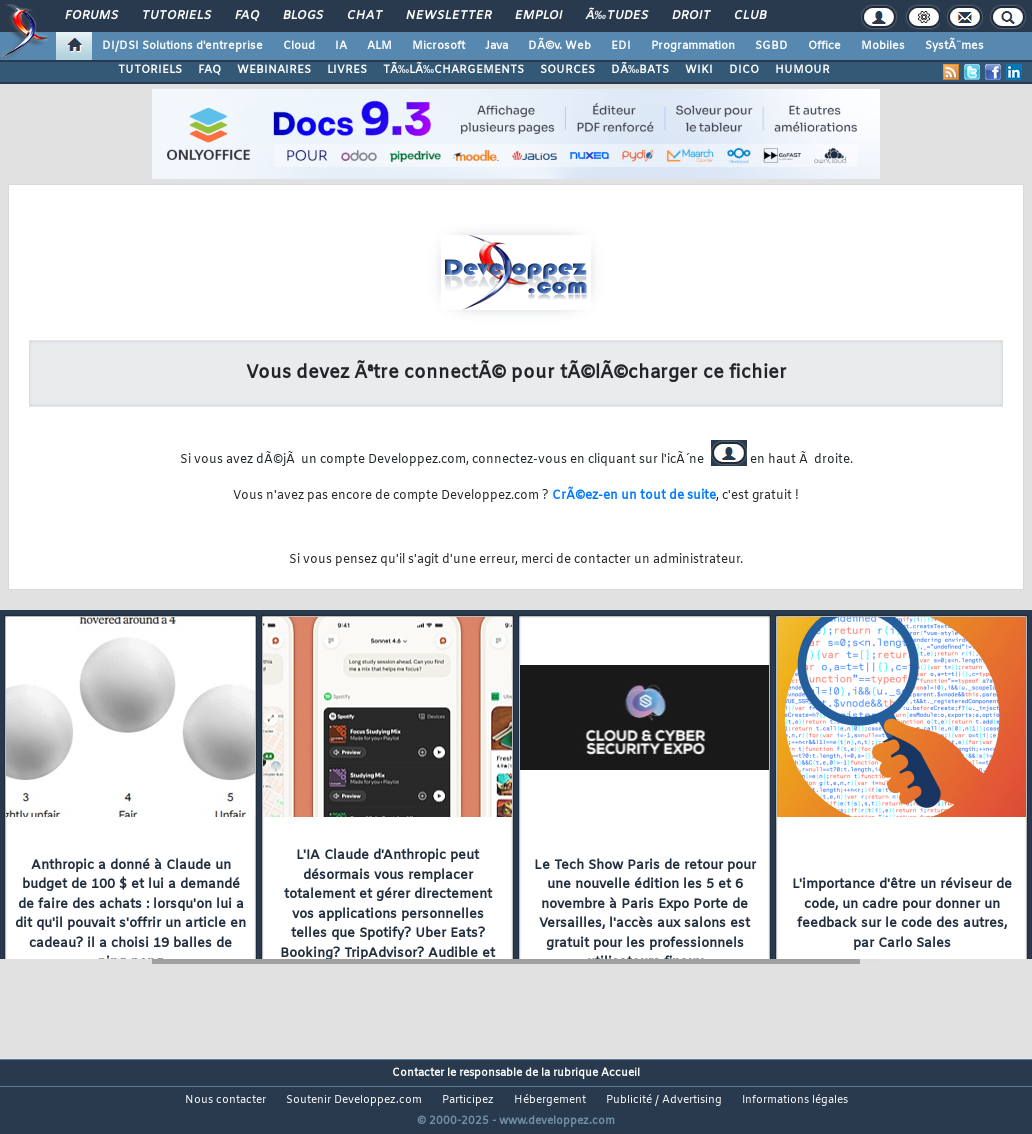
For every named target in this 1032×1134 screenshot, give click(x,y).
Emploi (538, 16)
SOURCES (567, 70)
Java (496, 46)
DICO (744, 70)
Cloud (299, 46)
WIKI (699, 70)
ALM (379, 46)
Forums (91, 16)
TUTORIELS (150, 70)
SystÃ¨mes (954, 46)
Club (750, 16)
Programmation (693, 46)
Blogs (303, 16)
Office (824, 46)
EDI (621, 46)
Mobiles (883, 46)
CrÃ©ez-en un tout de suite (634, 496)
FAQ (247, 16)
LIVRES (347, 70)
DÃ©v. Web (559, 46)
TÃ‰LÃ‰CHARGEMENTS (453, 70)
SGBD (771, 46)
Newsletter (448, 16)
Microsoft (438, 46)
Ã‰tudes (617, 16)
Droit (691, 16)
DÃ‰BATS (640, 70)
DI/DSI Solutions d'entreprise (182, 46)
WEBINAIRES (274, 70)
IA (341, 46)
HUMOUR (802, 70)
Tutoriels (176, 16)
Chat (364, 16)
